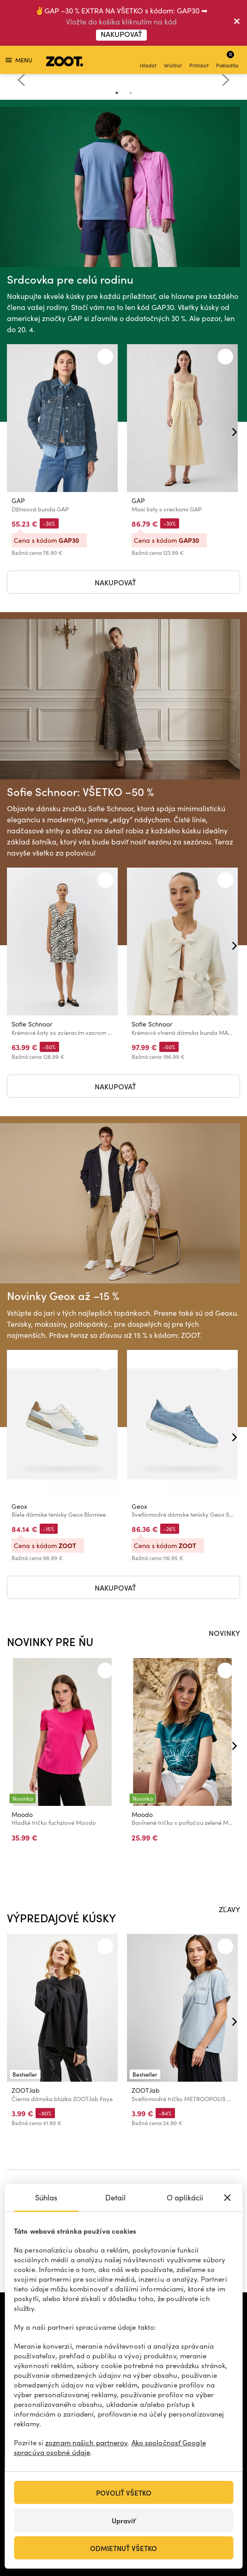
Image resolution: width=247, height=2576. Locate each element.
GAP (18, 500)
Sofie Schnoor (32, 1024)
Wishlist (173, 61)
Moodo (22, 1814)
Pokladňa (227, 59)
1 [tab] (116, 92)
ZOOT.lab (26, 2090)
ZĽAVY (229, 1909)
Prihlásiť (199, 61)
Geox (19, 1506)
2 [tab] (130, 92)
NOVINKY (224, 1633)
